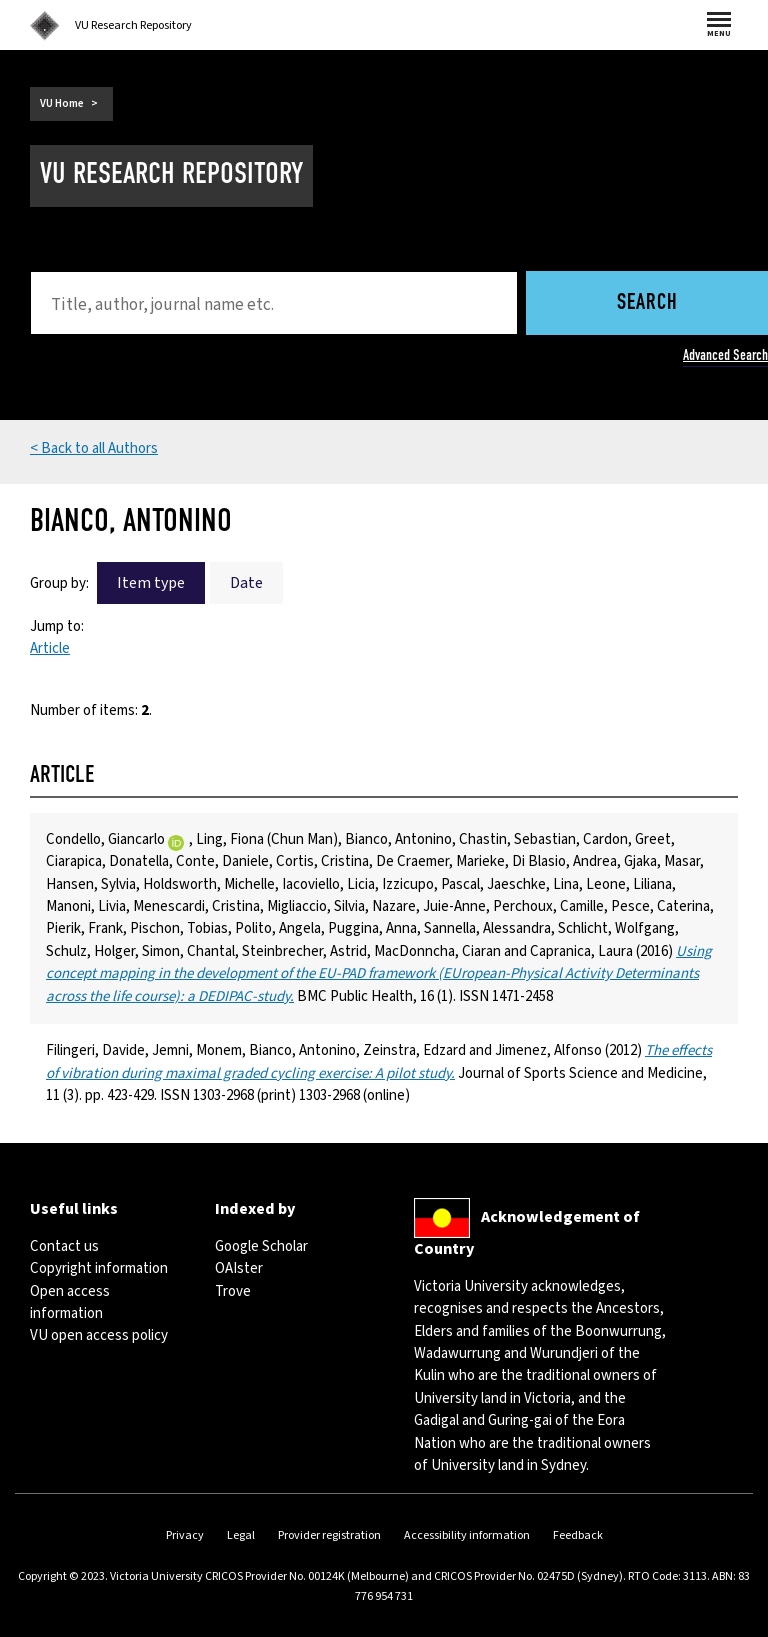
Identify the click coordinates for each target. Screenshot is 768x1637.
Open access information (70, 1302)
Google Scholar (261, 1246)
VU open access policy (99, 1335)
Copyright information (99, 1268)
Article (50, 648)
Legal (241, 1535)
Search (647, 303)
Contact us (64, 1246)
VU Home (62, 103)
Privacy (185, 1535)
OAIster (239, 1268)
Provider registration (329, 1535)
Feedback (578, 1535)
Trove (233, 1291)
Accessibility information (467, 1535)
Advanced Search (725, 355)
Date (246, 583)
